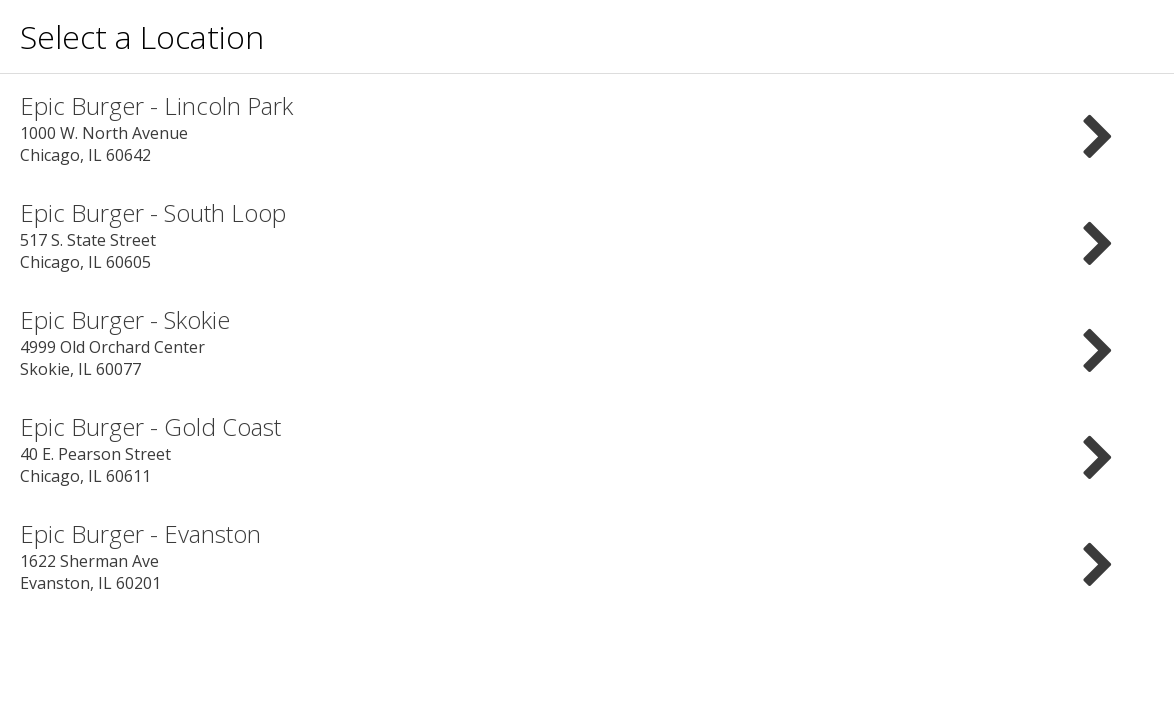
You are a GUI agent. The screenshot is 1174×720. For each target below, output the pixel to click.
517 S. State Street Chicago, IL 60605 (587, 234)
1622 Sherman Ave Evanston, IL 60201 (587, 555)
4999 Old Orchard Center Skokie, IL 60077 (587, 341)
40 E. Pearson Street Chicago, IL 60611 (587, 448)
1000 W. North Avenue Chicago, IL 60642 (587, 127)
